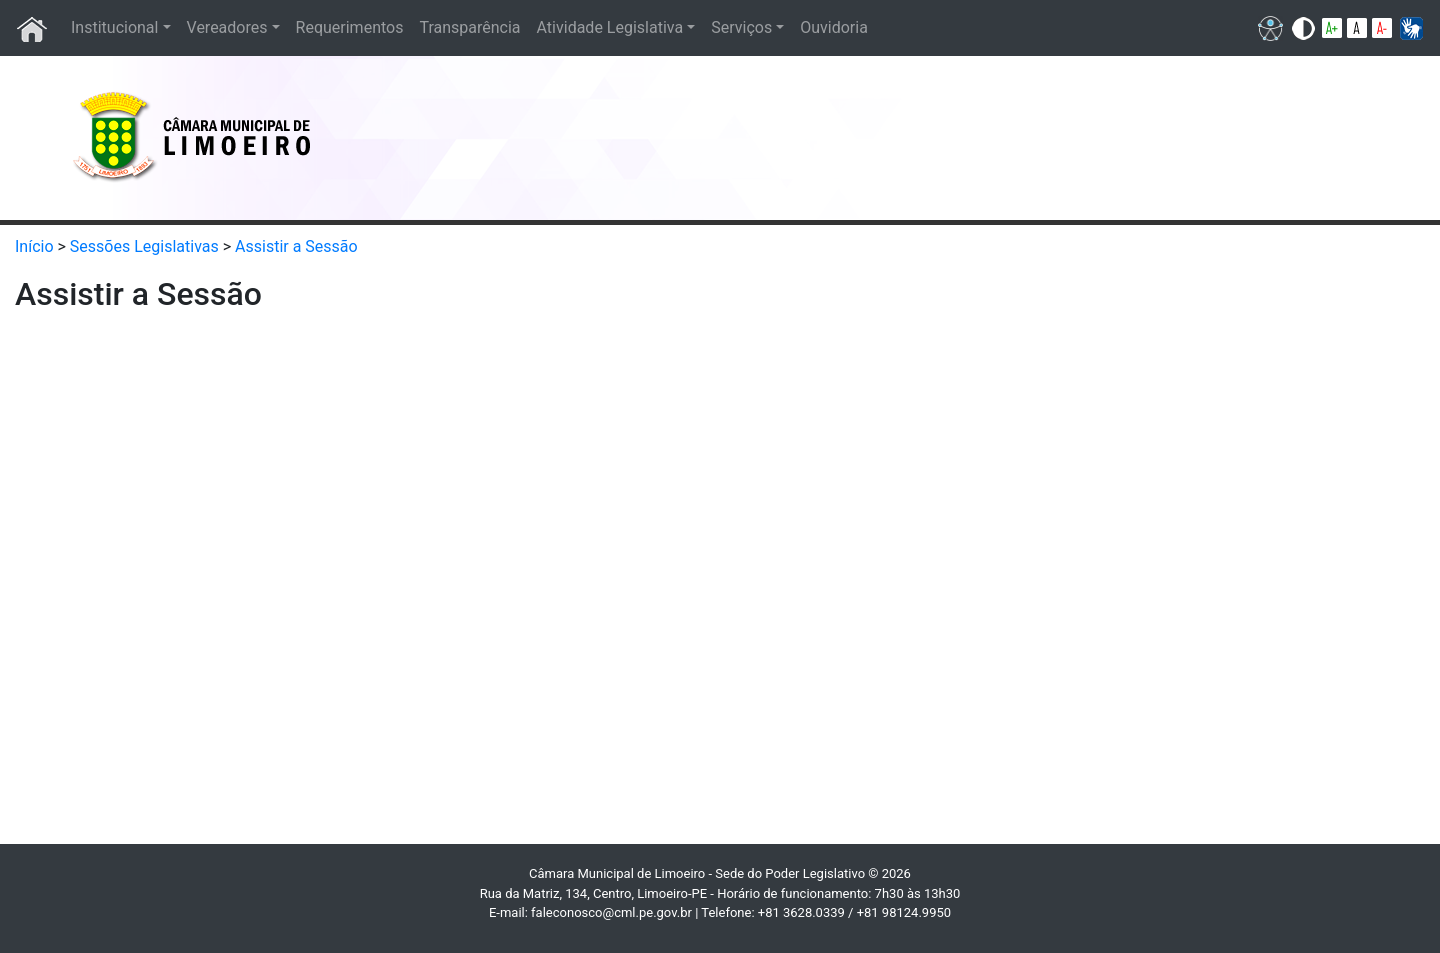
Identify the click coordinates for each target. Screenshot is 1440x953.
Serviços (741, 27)
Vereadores (227, 27)
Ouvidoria (834, 27)
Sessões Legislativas (144, 246)
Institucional (114, 27)
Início (34, 246)
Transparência (469, 27)
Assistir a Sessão (296, 246)
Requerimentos (350, 27)
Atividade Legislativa (610, 27)
